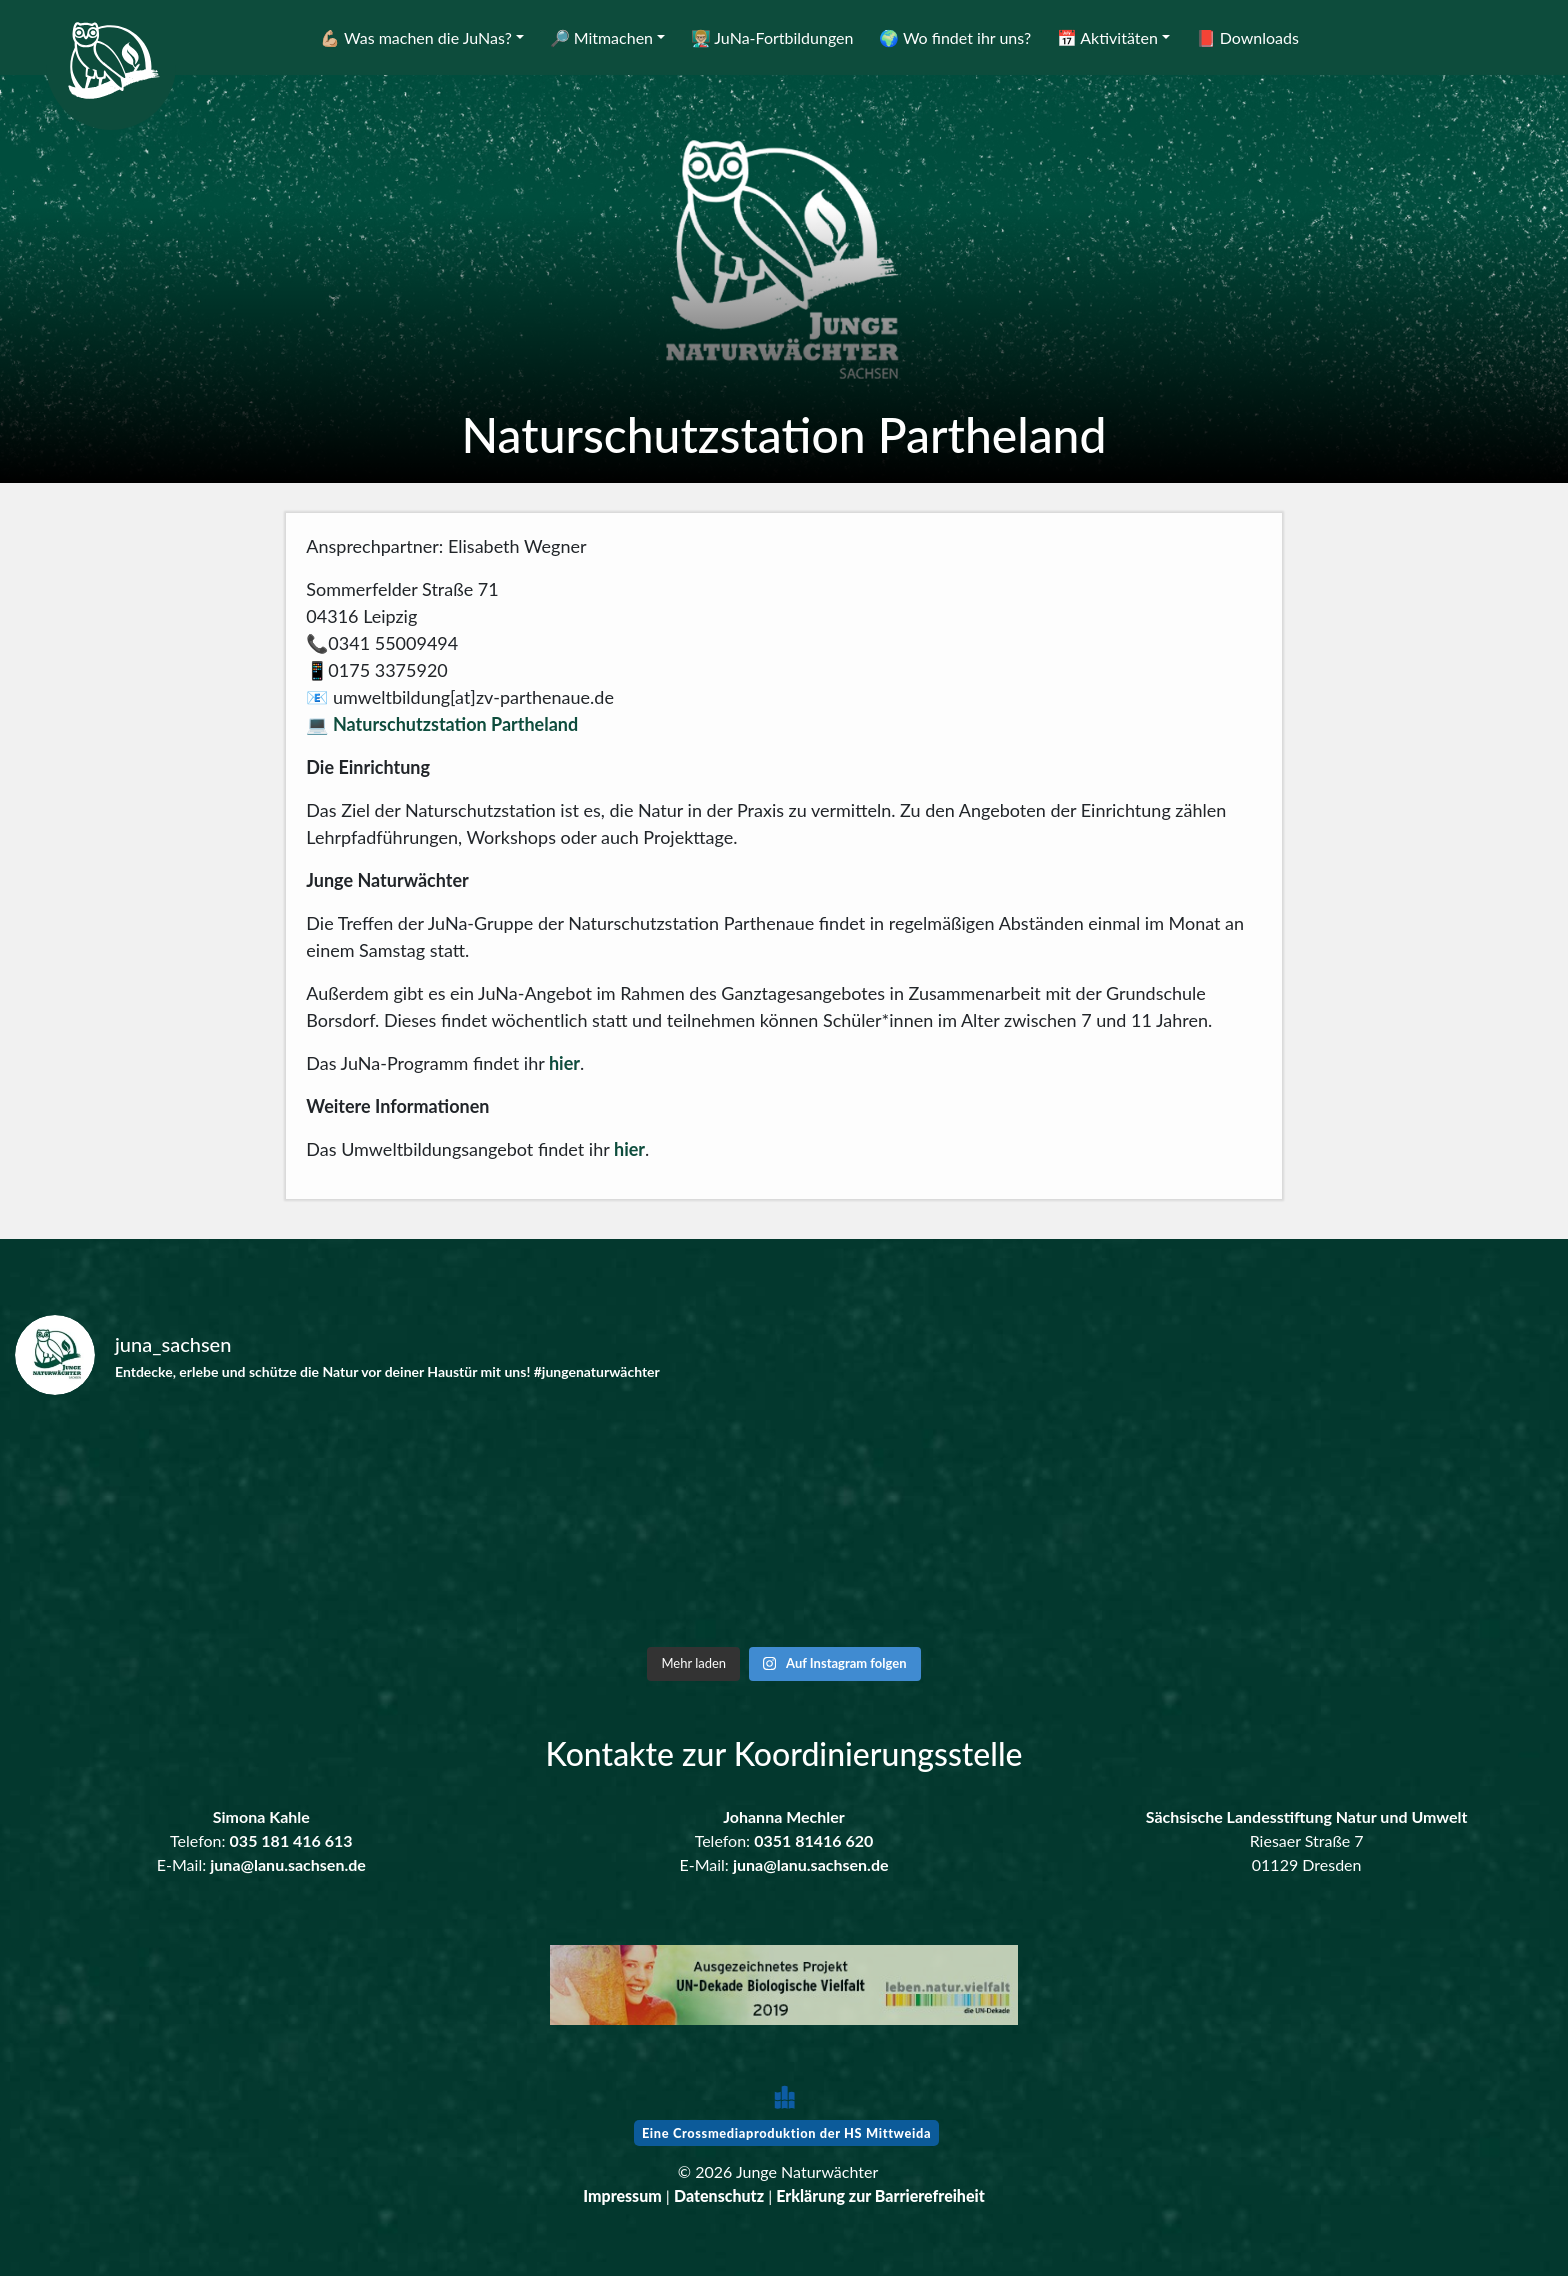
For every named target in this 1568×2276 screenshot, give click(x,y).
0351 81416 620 (813, 1840)
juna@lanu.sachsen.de (288, 1864)
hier (564, 1063)
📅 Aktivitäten (1107, 37)
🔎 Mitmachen (601, 37)
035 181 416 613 (291, 1840)
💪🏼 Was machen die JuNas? (416, 37)
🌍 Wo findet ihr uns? (955, 37)
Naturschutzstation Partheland (455, 724)
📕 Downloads (1247, 37)
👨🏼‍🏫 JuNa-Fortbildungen (772, 37)
